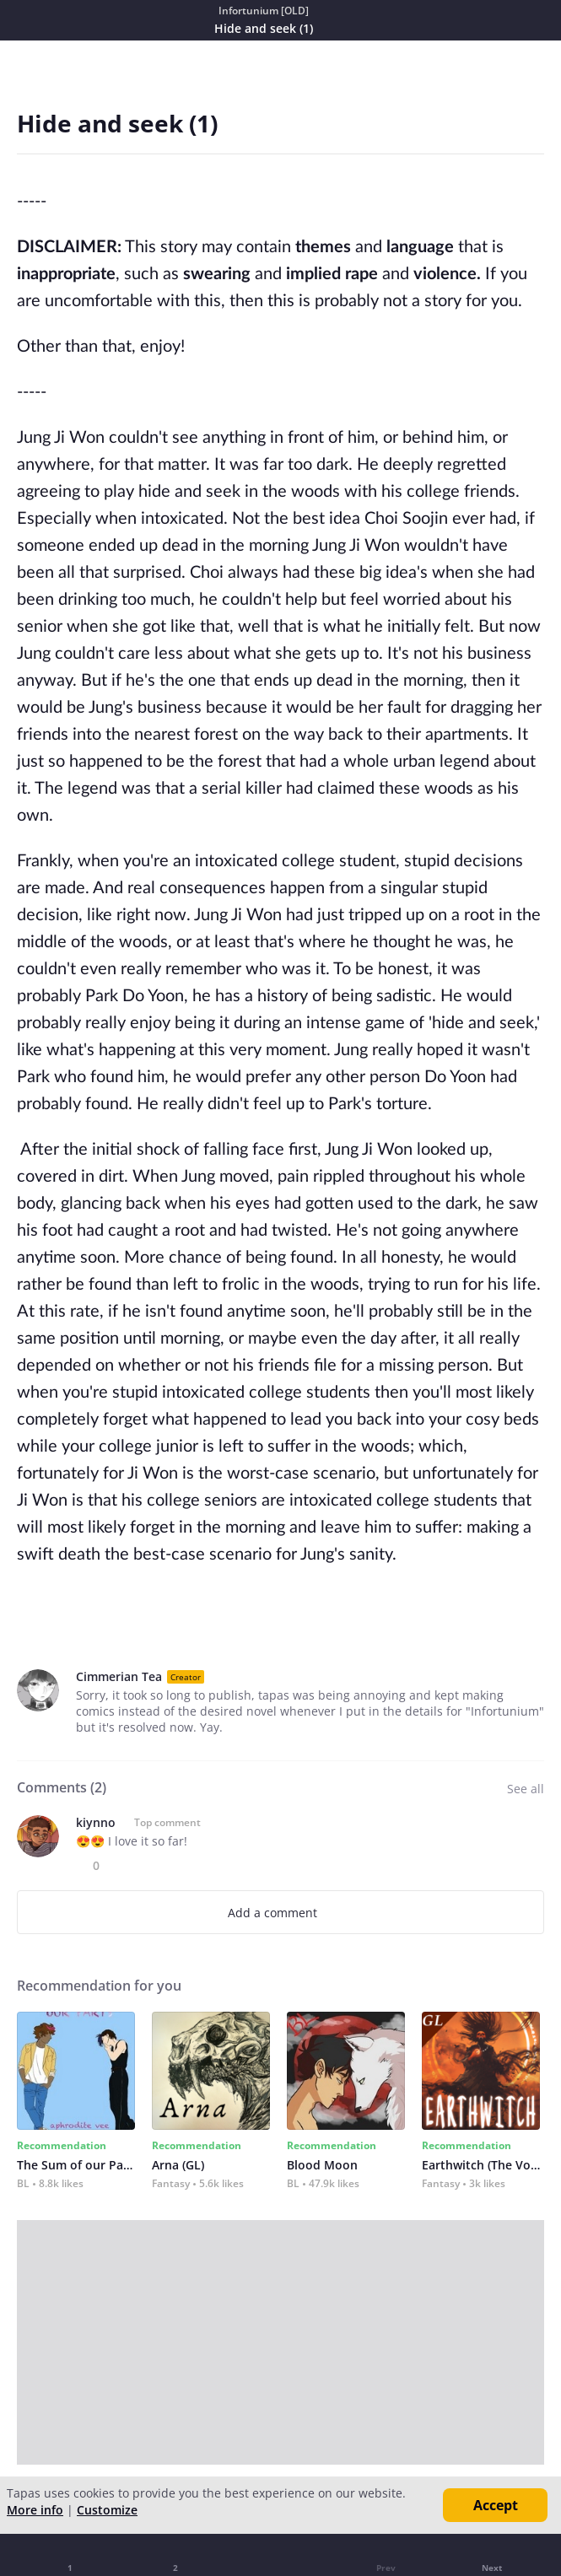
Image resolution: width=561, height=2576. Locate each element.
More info (35, 2510)
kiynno (96, 1822)
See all (525, 1789)
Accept (495, 2505)
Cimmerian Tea (119, 1676)
